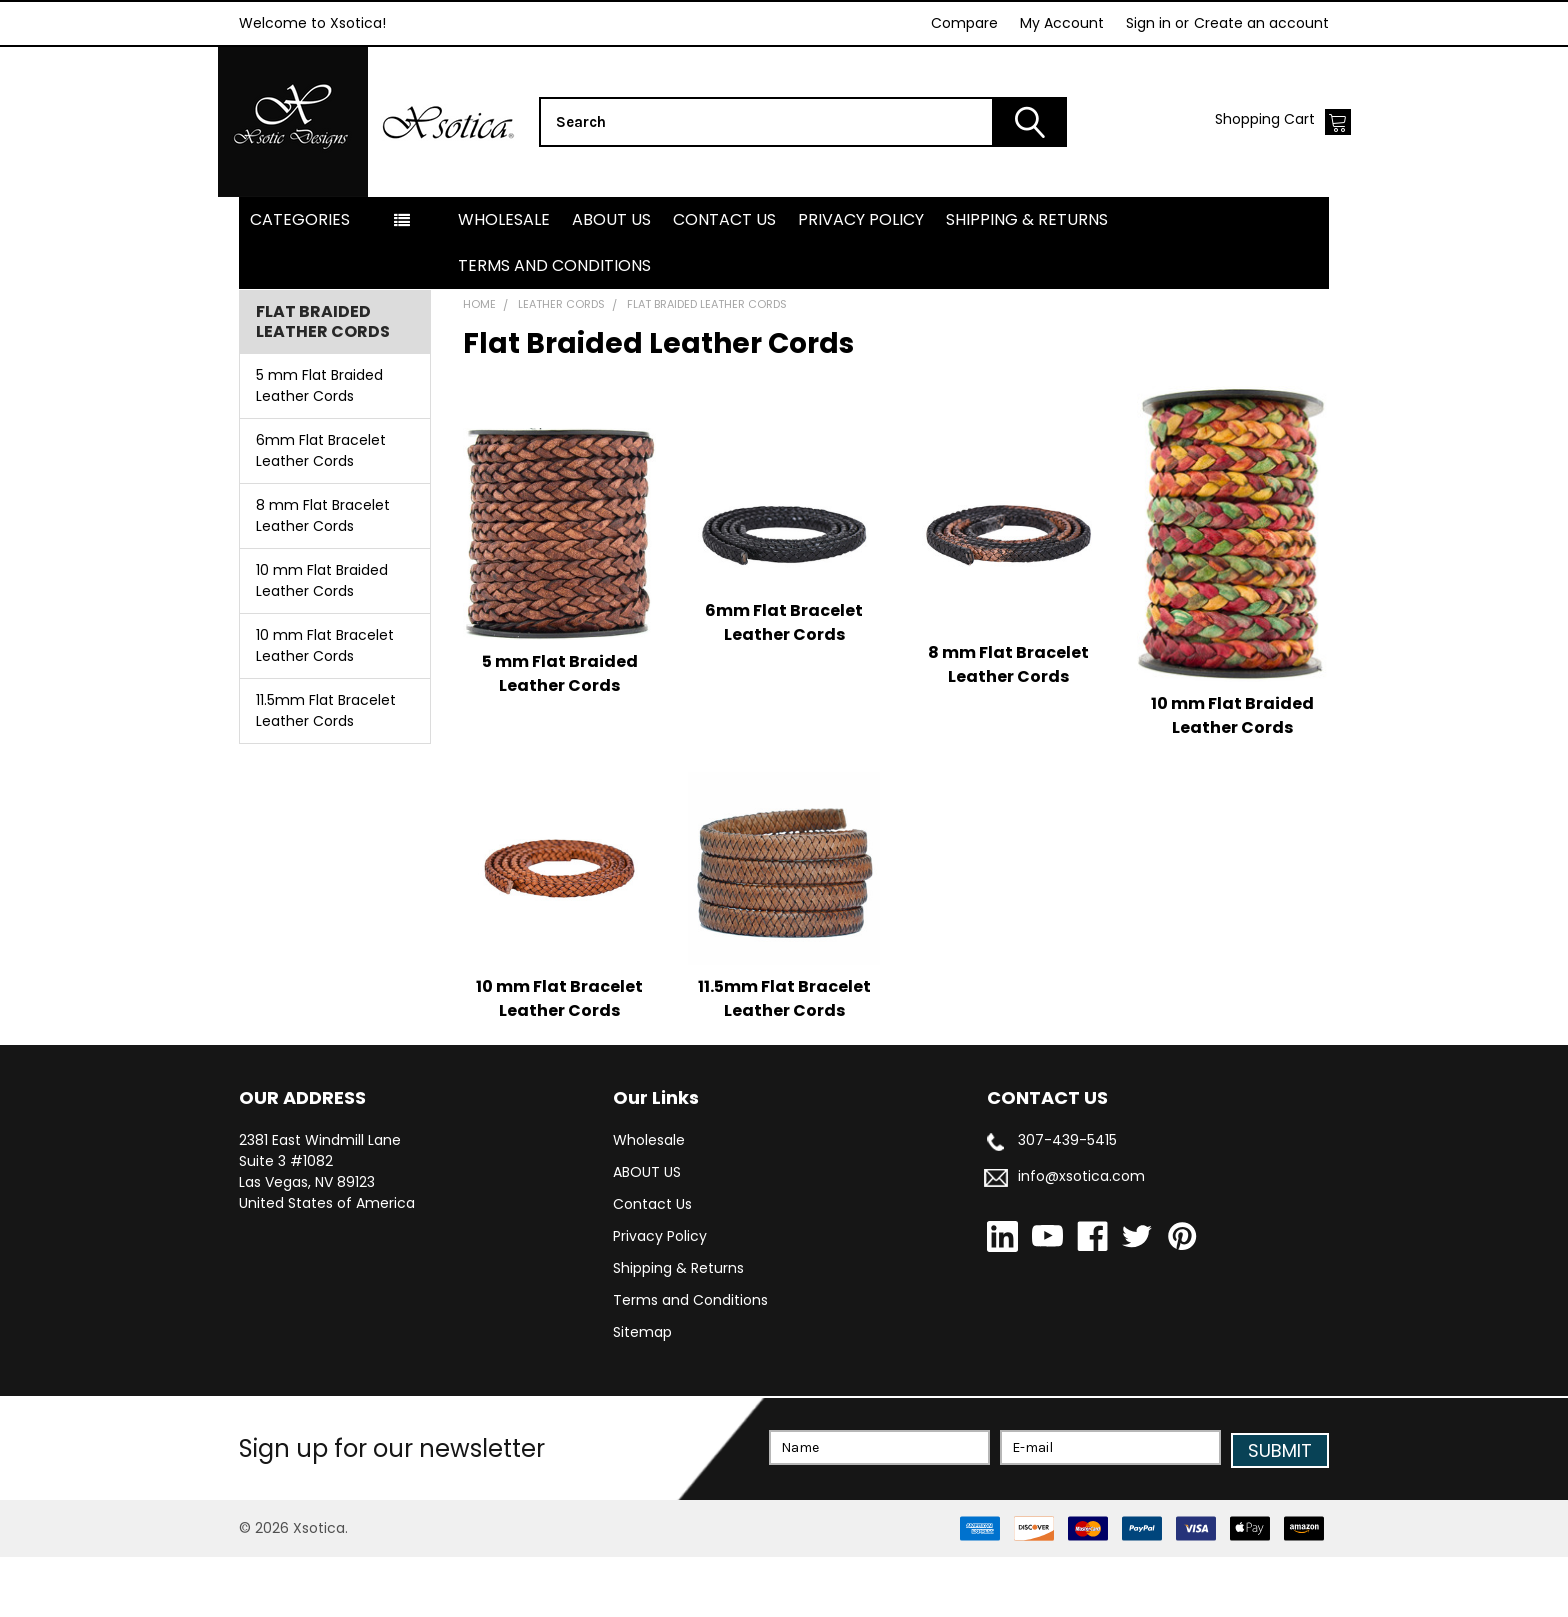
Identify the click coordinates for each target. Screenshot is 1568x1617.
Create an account (1261, 23)
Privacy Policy (861, 283)
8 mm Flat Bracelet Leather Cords (323, 579)
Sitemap (642, 1396)
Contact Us (724, 283)
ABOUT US (611, 283)
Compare (964, 23)
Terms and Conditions (554, 329)
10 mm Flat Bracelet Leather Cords (325, 709)
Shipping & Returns (1027, 283)
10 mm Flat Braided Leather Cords (322, 644)
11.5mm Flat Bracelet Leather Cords (326, 774)
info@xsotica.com (1081, 1240)
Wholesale (504, 283)
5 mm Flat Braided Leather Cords (319, 449)
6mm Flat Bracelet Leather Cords (321, 514)
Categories (300, 283)
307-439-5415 (1067, 1204)
